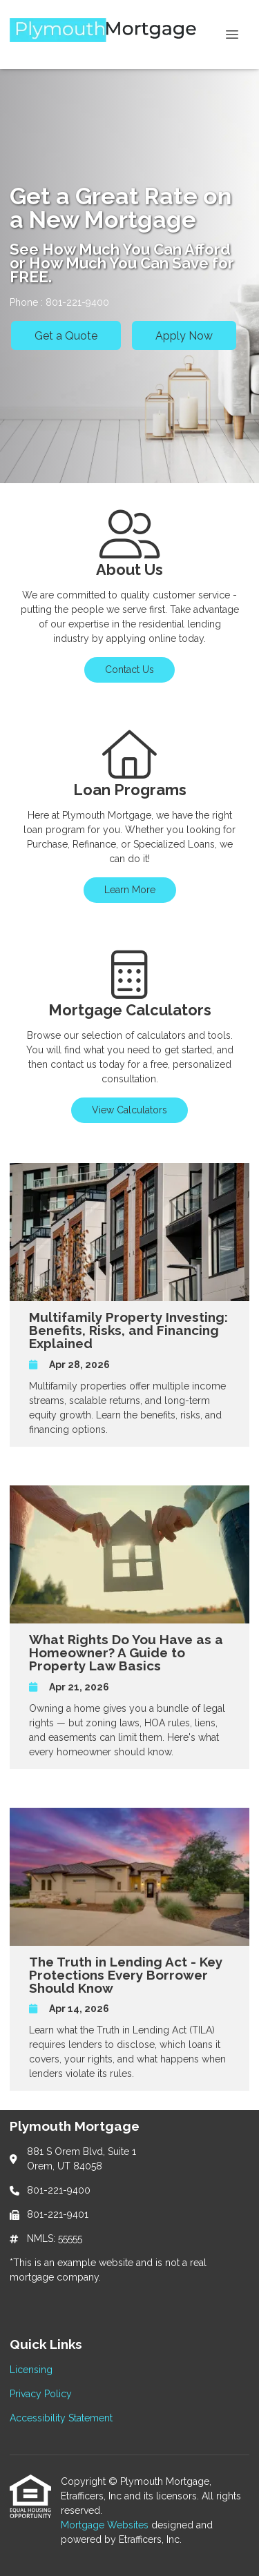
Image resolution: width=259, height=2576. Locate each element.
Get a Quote (66, 335)
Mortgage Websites (106, 2524)
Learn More (129, 889)
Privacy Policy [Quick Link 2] (41, 2393)
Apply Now (184, 335)
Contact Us (129, 669)
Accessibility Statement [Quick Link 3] (61, 2417)
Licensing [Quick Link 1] (31, 2369)
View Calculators (129, 1109)
